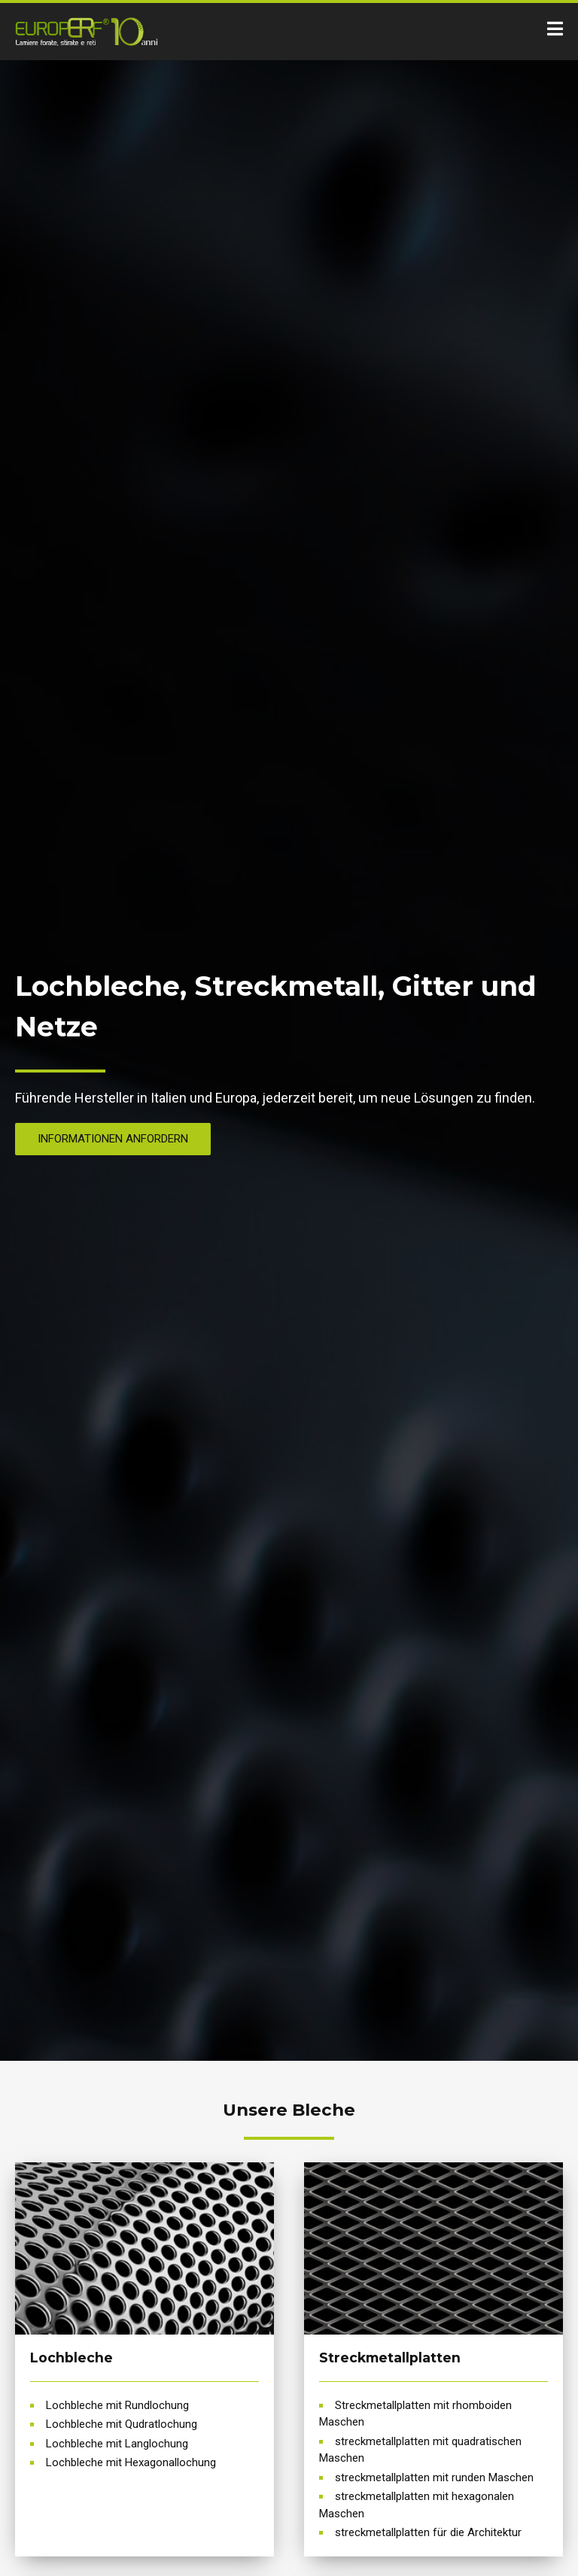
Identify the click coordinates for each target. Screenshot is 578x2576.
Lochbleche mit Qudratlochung (121, 2424)
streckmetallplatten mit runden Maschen (434, 2477)
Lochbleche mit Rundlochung (117, 2405)
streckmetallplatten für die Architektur (428, 2532)
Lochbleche (71, 2357)
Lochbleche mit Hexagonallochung (131, 2462)
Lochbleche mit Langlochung (117, 2443)
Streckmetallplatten (390, 2357)
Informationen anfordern (113, 1138)
